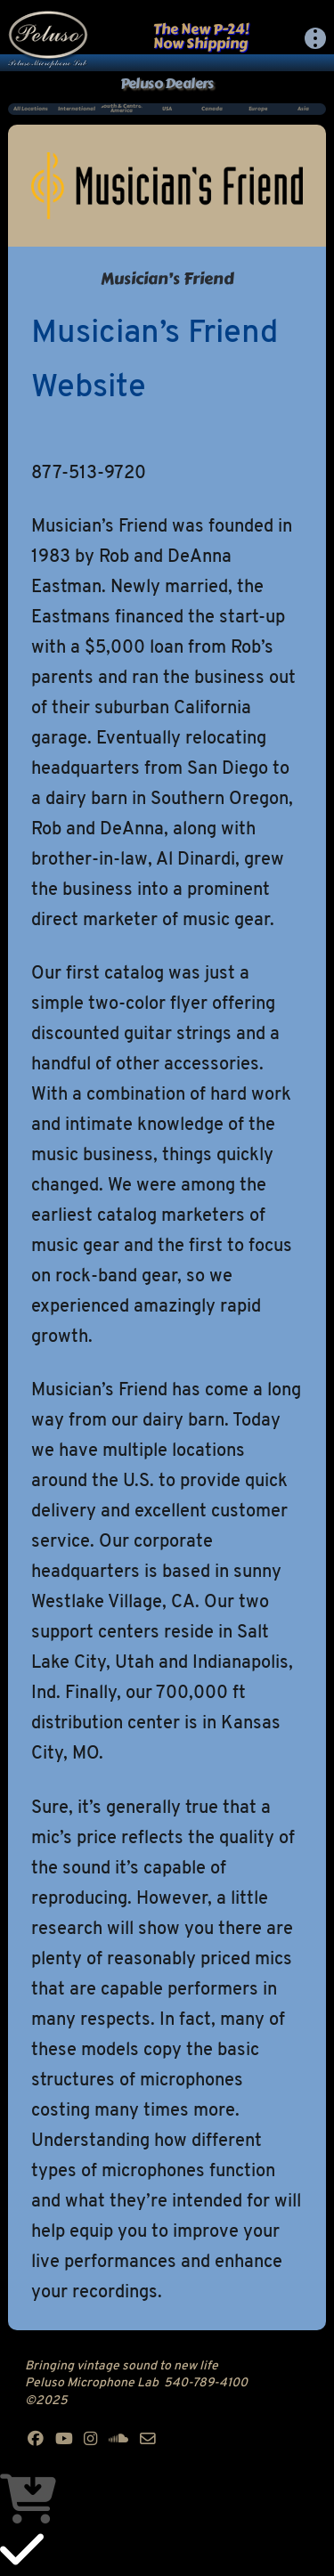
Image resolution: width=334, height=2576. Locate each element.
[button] (315, 38)
